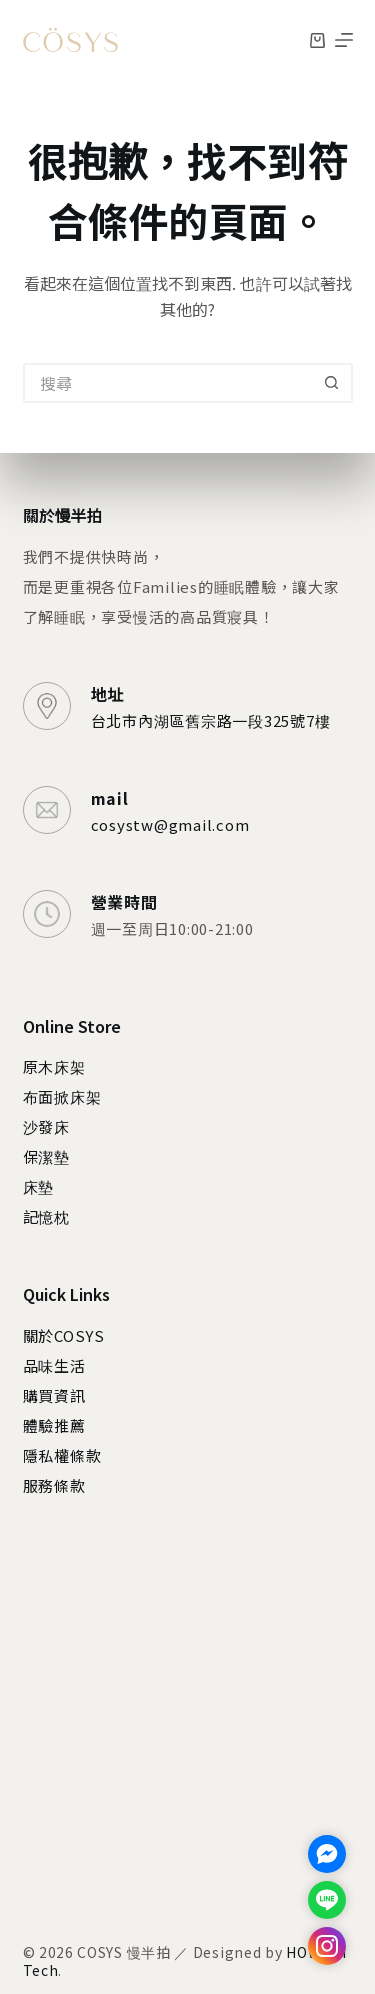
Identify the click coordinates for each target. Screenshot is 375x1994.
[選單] (344, 40)
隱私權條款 (62, 1455)
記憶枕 (46, 1216)
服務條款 (54, 1485)
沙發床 (46, 1126)
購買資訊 (54, 1395)
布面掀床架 (62, 1096)
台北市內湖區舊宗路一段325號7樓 (211, 720)
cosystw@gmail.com (170, 824)
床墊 (39, 1186)
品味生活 (54, 1365)
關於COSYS (64, 1335)
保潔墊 (46, 1156)
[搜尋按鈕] (333, 383)
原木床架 (54, 1066)
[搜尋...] (168, 383)
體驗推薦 (54, 1425)
